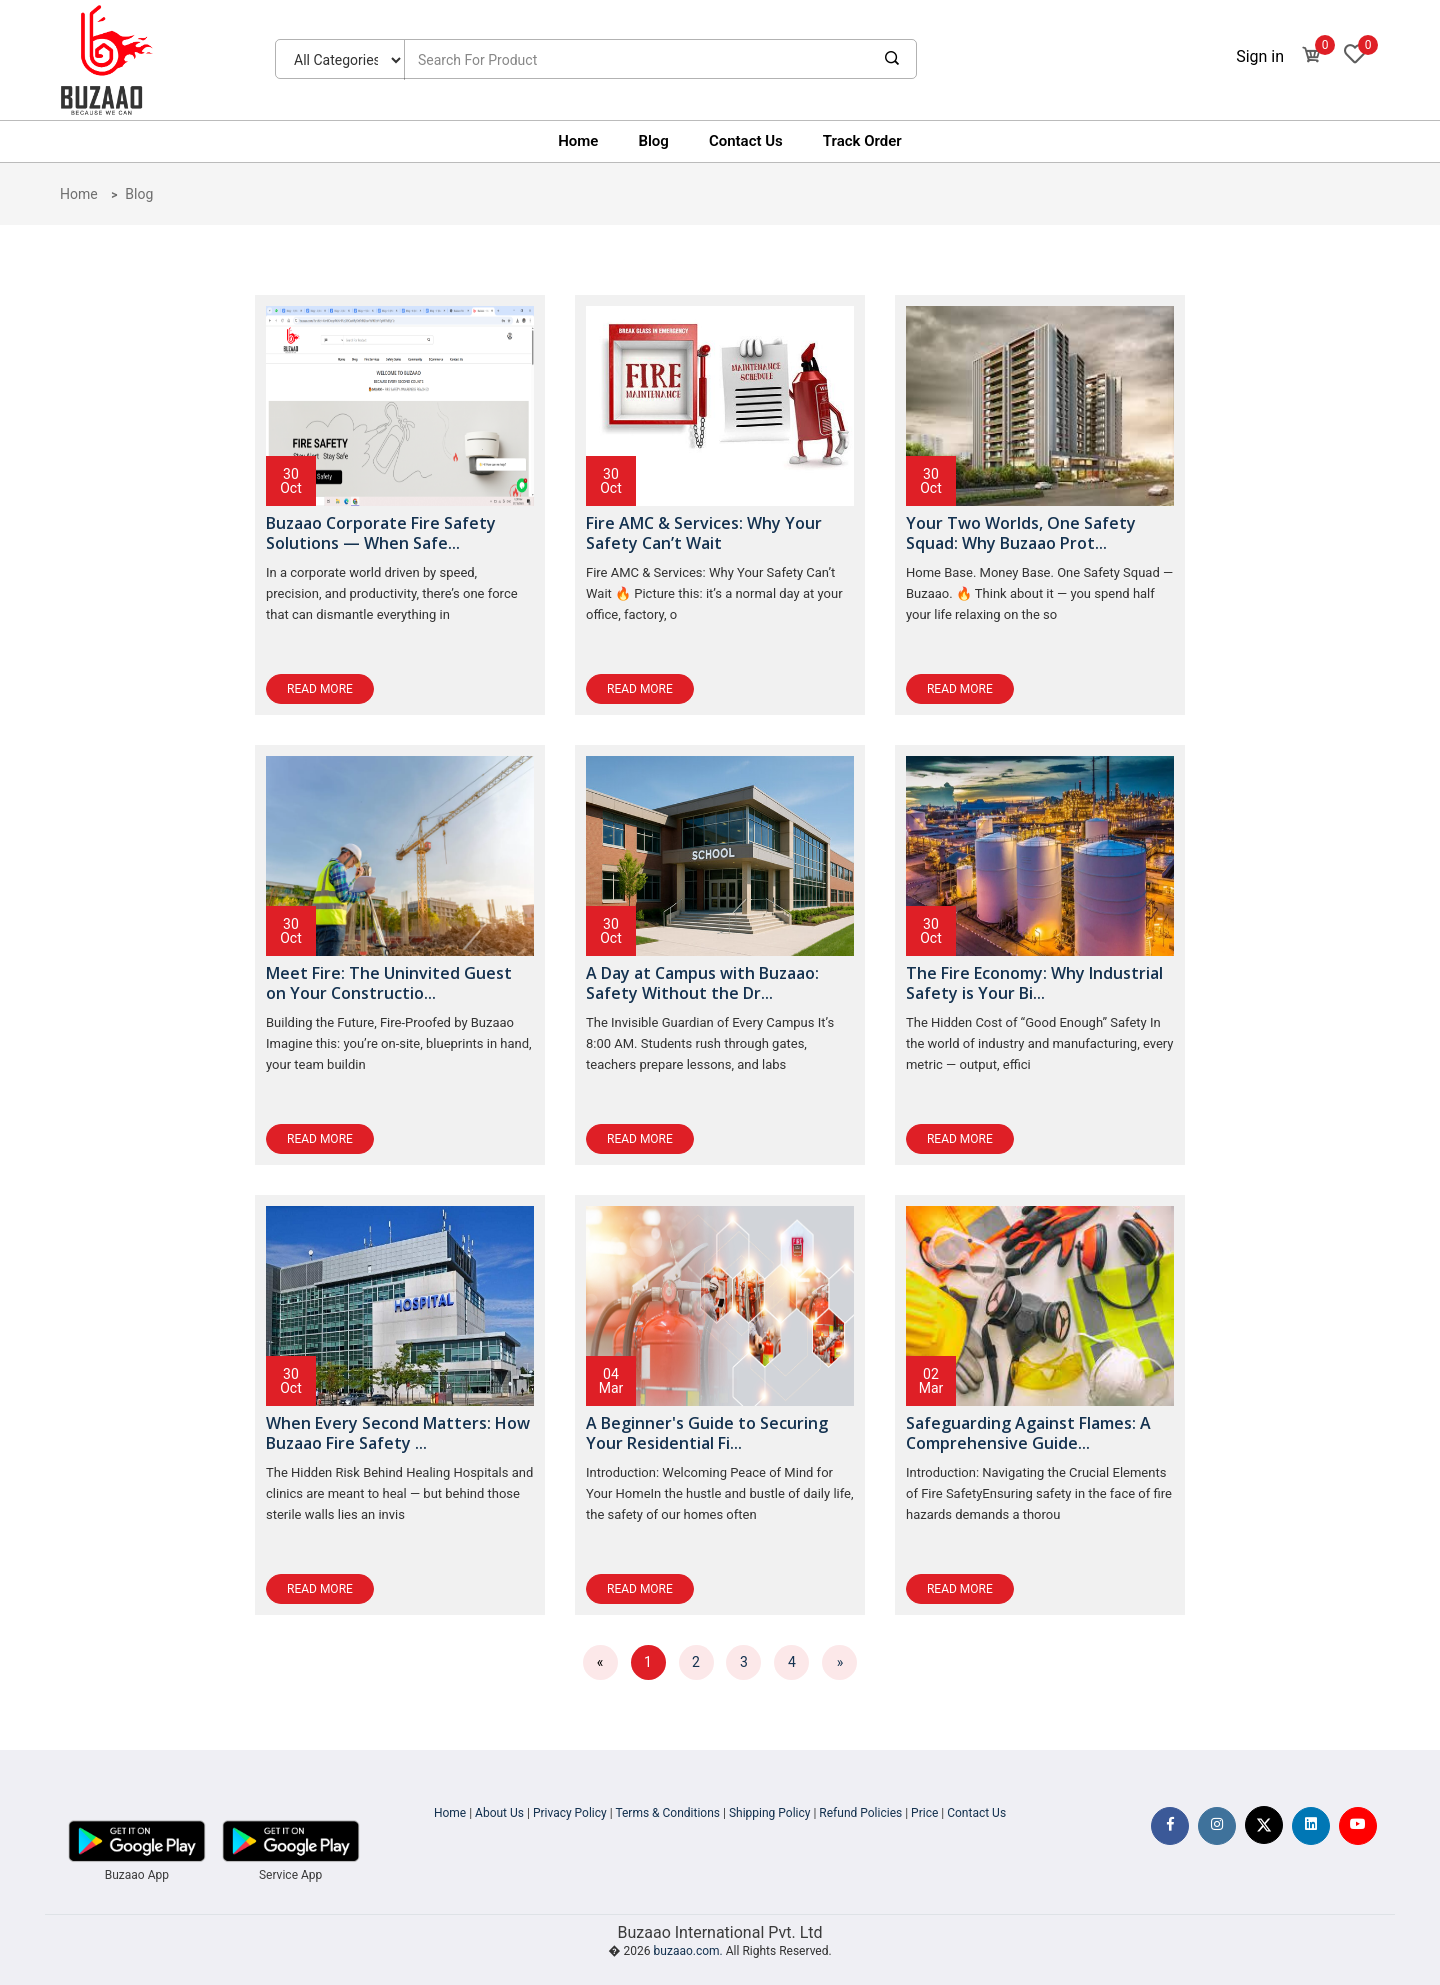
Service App (290, 1875)
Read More (320, 689)
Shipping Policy (770, 1813)
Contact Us (746, 141)
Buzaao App (137, 1875)
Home (578, 141)
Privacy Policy (570, 1813)
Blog (653, 141)
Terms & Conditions (667, 1813)
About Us (499, 1813)
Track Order (862, 141)
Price (924, 1813)
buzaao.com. (688, 1951)
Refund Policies (860, 1813)
